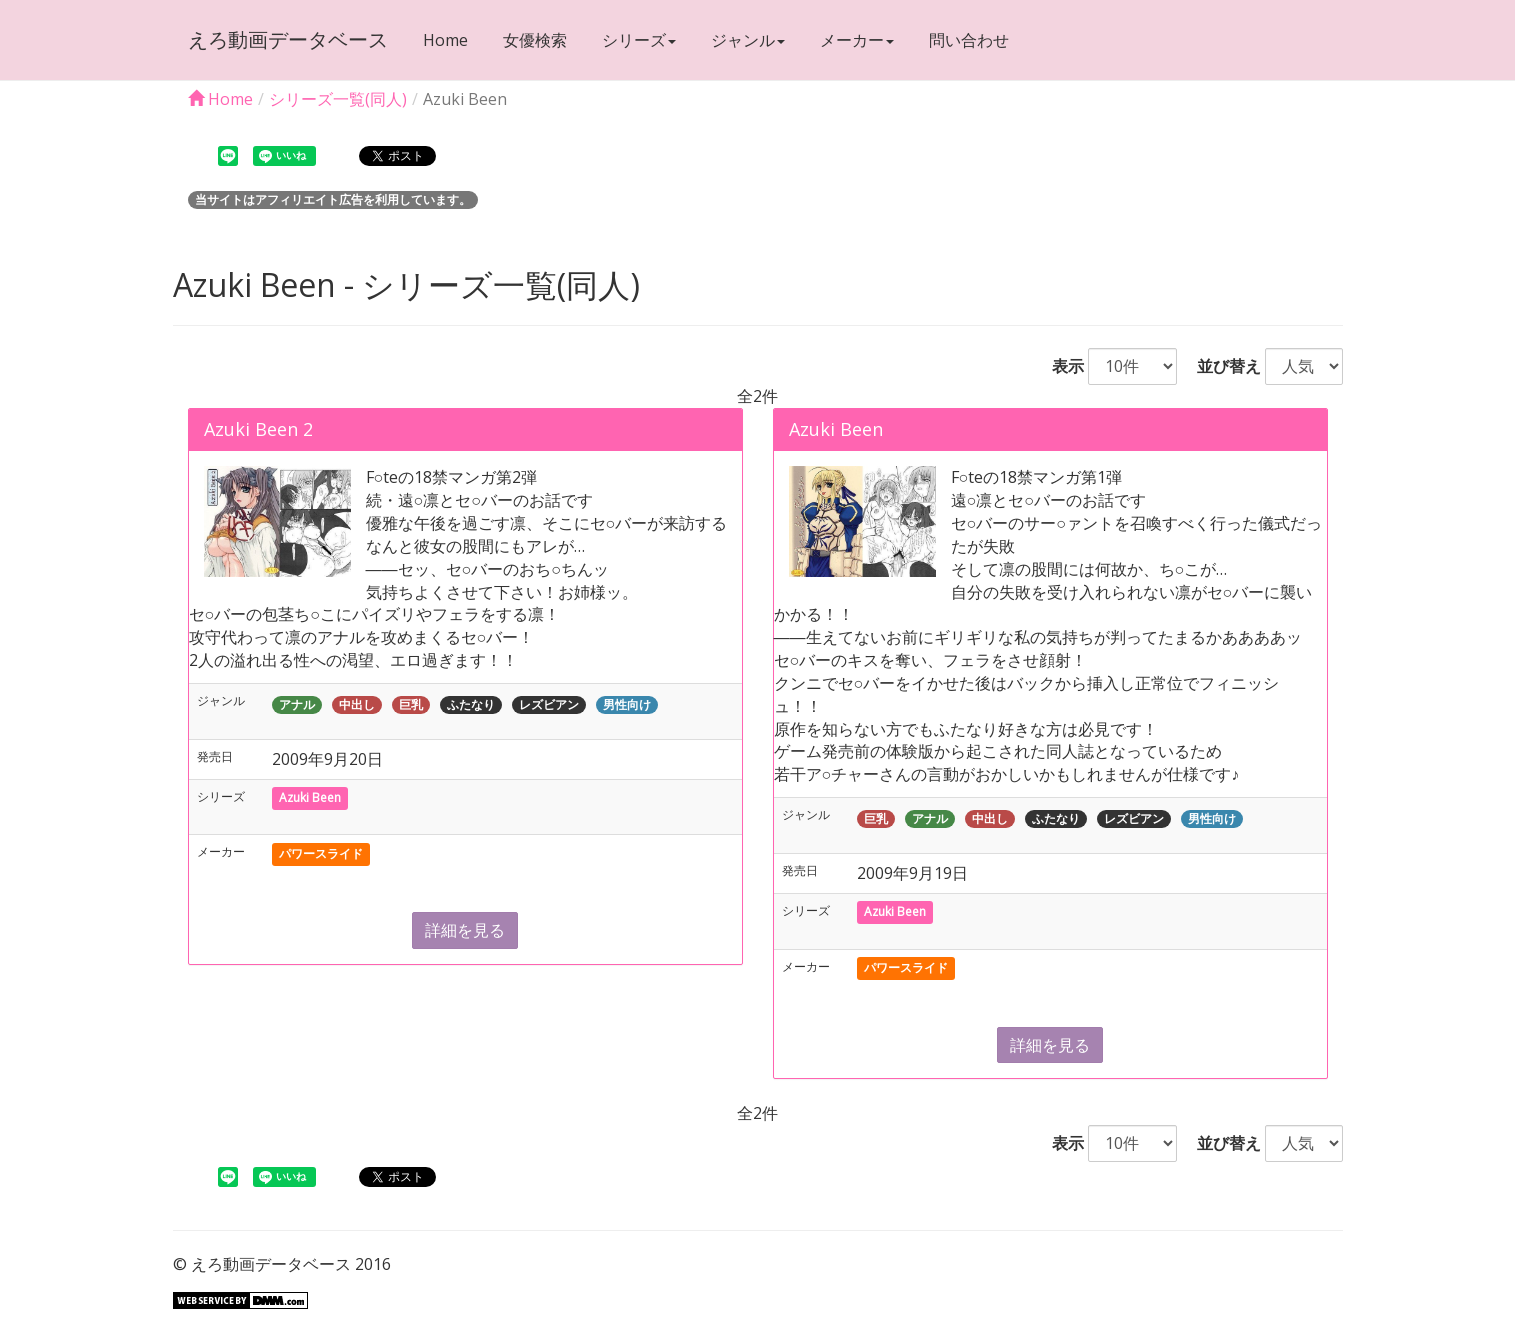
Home (445, 40)
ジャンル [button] (748, 40)
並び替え (1221, 366)
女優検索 (535, 40)
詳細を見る (465, 930)
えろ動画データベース (288, 39)
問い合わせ (969, 40)
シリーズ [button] (639, 40)
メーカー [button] (857, 40)
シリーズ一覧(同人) (338, 99)
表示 (1060, 366)
